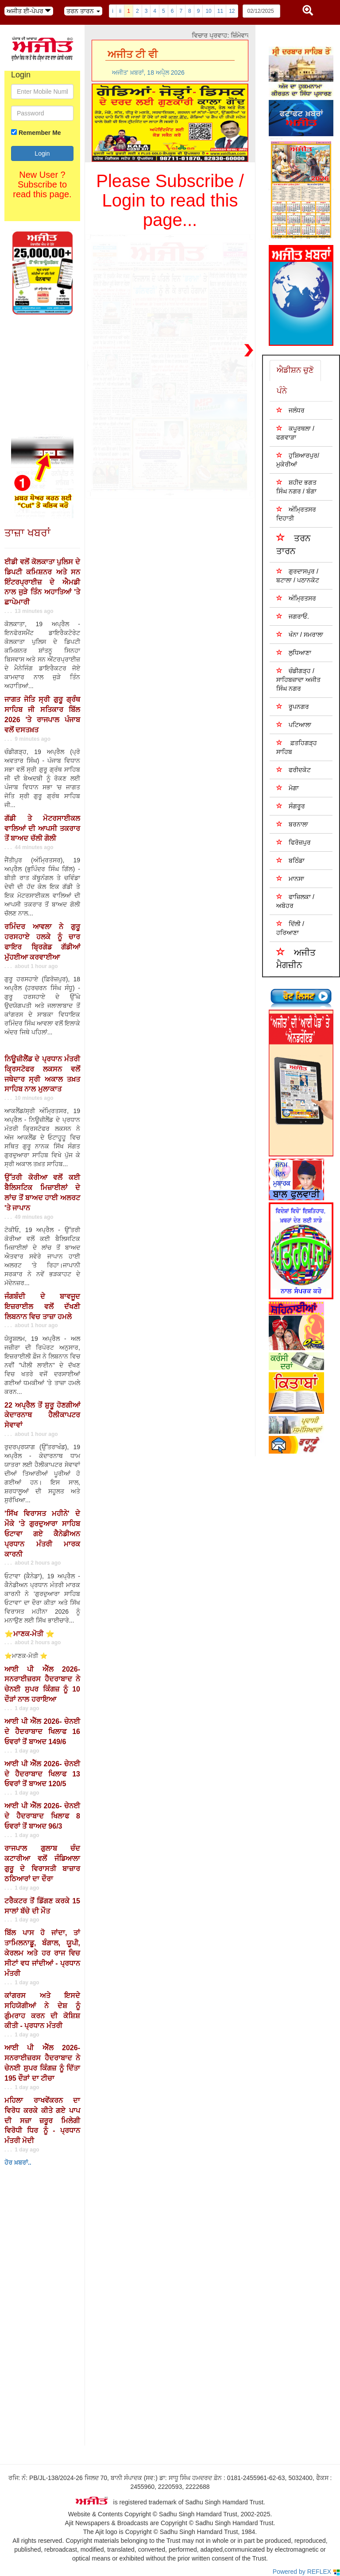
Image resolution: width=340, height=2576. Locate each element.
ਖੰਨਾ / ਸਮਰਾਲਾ (299, 634)
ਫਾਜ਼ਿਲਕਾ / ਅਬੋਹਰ (295, 901)
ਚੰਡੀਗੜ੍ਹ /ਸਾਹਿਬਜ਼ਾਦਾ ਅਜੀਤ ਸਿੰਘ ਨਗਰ (298, 679)
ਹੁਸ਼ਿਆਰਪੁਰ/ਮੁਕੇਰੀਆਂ (297, 460)
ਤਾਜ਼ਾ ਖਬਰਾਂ (27, 533)
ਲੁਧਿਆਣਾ (293, 652)
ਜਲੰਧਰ (290, 410)
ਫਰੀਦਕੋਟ (293, 769)
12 (232, 11)
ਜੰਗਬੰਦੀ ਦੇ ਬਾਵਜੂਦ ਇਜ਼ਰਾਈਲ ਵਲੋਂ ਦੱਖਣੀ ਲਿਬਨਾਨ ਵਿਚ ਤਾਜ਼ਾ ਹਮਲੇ (42, 1307)
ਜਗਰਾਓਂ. (292, 616)
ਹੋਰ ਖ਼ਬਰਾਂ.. (17, 2162)
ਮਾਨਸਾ (290, 878)
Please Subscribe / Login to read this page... (170, 200)
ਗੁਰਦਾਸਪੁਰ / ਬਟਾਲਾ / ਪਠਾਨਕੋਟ (297, 575)
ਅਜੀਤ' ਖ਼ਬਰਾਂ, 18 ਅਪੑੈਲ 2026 (148, 72)
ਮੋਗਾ (287, 788)
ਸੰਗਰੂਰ (290, 806)
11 (220, 11)
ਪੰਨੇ (282, 391)
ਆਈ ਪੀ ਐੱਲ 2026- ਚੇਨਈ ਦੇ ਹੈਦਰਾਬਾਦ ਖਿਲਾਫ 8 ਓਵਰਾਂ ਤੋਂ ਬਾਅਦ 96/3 (42, 1816)
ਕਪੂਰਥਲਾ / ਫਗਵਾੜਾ (295, 433)
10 (208, 11)
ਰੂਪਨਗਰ (292, 706)
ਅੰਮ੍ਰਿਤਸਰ (296, 598)
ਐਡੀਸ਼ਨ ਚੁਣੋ (295, 370)
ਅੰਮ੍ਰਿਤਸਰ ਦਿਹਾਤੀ (296, 513)
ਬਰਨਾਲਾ (292, 824)
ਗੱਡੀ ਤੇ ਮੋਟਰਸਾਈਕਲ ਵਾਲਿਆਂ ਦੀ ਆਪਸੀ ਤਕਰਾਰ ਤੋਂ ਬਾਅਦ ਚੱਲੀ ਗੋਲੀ (42, 828)
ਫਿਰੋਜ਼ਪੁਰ (293, 842)
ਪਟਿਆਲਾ (293, 724)
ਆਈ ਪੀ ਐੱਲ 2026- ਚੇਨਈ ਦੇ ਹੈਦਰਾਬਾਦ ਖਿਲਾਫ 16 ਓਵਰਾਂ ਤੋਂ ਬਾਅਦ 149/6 (42, 1731)
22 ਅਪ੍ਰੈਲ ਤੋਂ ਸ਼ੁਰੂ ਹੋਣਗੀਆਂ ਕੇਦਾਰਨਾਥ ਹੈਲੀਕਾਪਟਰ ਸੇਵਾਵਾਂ (42, 1415)
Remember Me (40, 132)
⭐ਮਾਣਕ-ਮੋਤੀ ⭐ (29, 1634)
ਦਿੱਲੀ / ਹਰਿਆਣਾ (290, 928)
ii (120, 11)
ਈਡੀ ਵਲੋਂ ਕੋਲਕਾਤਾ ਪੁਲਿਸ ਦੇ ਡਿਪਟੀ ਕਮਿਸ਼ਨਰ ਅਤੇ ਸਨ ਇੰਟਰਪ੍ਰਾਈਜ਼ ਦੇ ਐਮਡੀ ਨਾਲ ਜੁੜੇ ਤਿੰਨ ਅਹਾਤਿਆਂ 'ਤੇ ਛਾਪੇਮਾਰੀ (42, 582)
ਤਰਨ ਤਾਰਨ (293, 544)
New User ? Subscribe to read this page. (42, 184)
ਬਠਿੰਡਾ (290, 860)
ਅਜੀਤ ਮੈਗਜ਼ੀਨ (296, 958)
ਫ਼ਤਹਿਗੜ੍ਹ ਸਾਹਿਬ (296, 747)
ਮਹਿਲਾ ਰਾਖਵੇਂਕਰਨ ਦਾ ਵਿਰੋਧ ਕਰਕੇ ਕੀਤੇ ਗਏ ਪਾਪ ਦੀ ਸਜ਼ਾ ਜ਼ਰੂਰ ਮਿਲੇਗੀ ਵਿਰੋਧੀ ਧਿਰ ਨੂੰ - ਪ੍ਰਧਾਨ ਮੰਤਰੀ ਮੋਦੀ (42, 2120)
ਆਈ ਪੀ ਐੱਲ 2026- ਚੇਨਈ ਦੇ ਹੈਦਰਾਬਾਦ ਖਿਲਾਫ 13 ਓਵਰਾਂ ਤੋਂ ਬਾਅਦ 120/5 (42, 1774)
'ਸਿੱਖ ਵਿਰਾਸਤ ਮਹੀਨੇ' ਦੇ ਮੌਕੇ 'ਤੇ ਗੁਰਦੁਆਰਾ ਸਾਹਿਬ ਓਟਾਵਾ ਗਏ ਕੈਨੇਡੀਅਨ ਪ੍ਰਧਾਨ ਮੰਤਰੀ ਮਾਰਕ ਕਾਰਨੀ (42, 1534)
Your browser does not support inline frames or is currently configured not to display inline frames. (66, 2363)
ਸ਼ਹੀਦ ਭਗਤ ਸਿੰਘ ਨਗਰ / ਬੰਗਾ (296, 486)
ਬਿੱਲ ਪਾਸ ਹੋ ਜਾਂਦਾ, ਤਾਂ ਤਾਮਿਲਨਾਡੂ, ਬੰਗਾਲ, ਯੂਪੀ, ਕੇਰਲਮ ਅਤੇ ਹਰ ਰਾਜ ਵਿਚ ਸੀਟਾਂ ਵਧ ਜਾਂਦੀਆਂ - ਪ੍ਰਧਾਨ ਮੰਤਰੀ (42, 1953)
